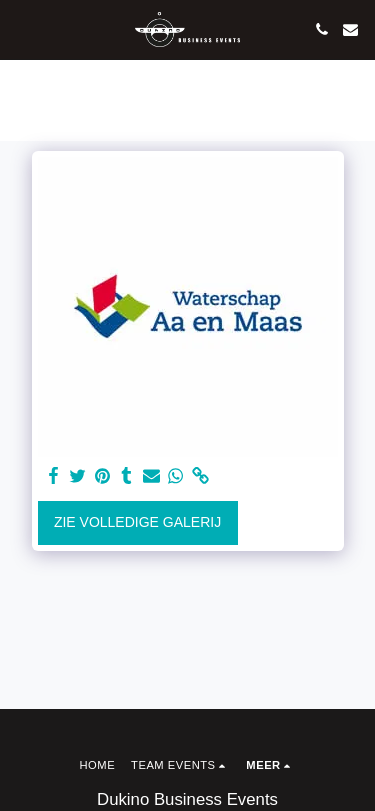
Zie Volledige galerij (137, 522)
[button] (22, 29)
